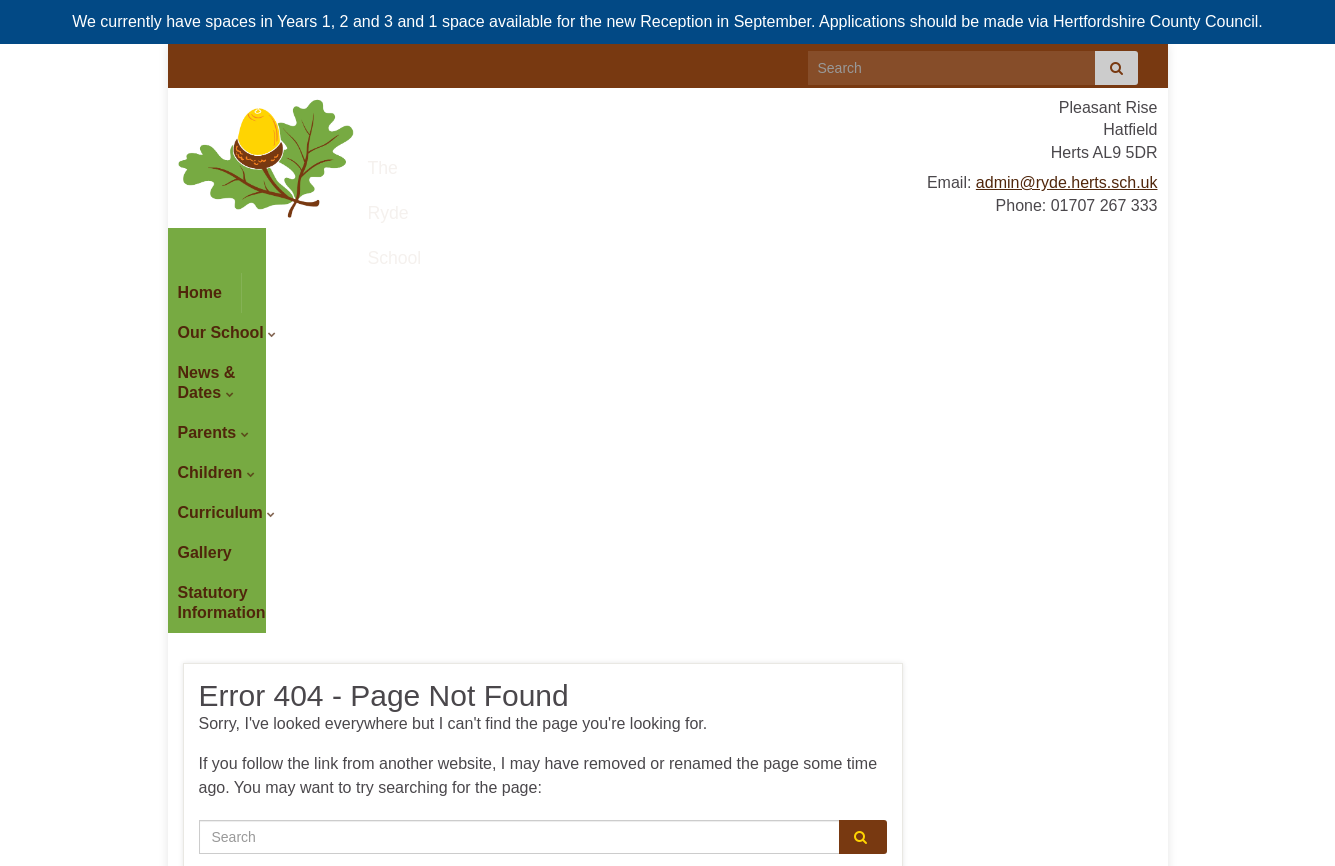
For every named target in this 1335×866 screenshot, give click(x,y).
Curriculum (806, 247)
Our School (301, 247)
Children (673, 247)
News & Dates (433, 247)
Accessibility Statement (390, 847)
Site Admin (1118, 847)
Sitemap (484, 847)
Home (200, 247)
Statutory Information (259, 287)
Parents (548, 247)
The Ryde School (514, 160)
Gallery (906, 247)
